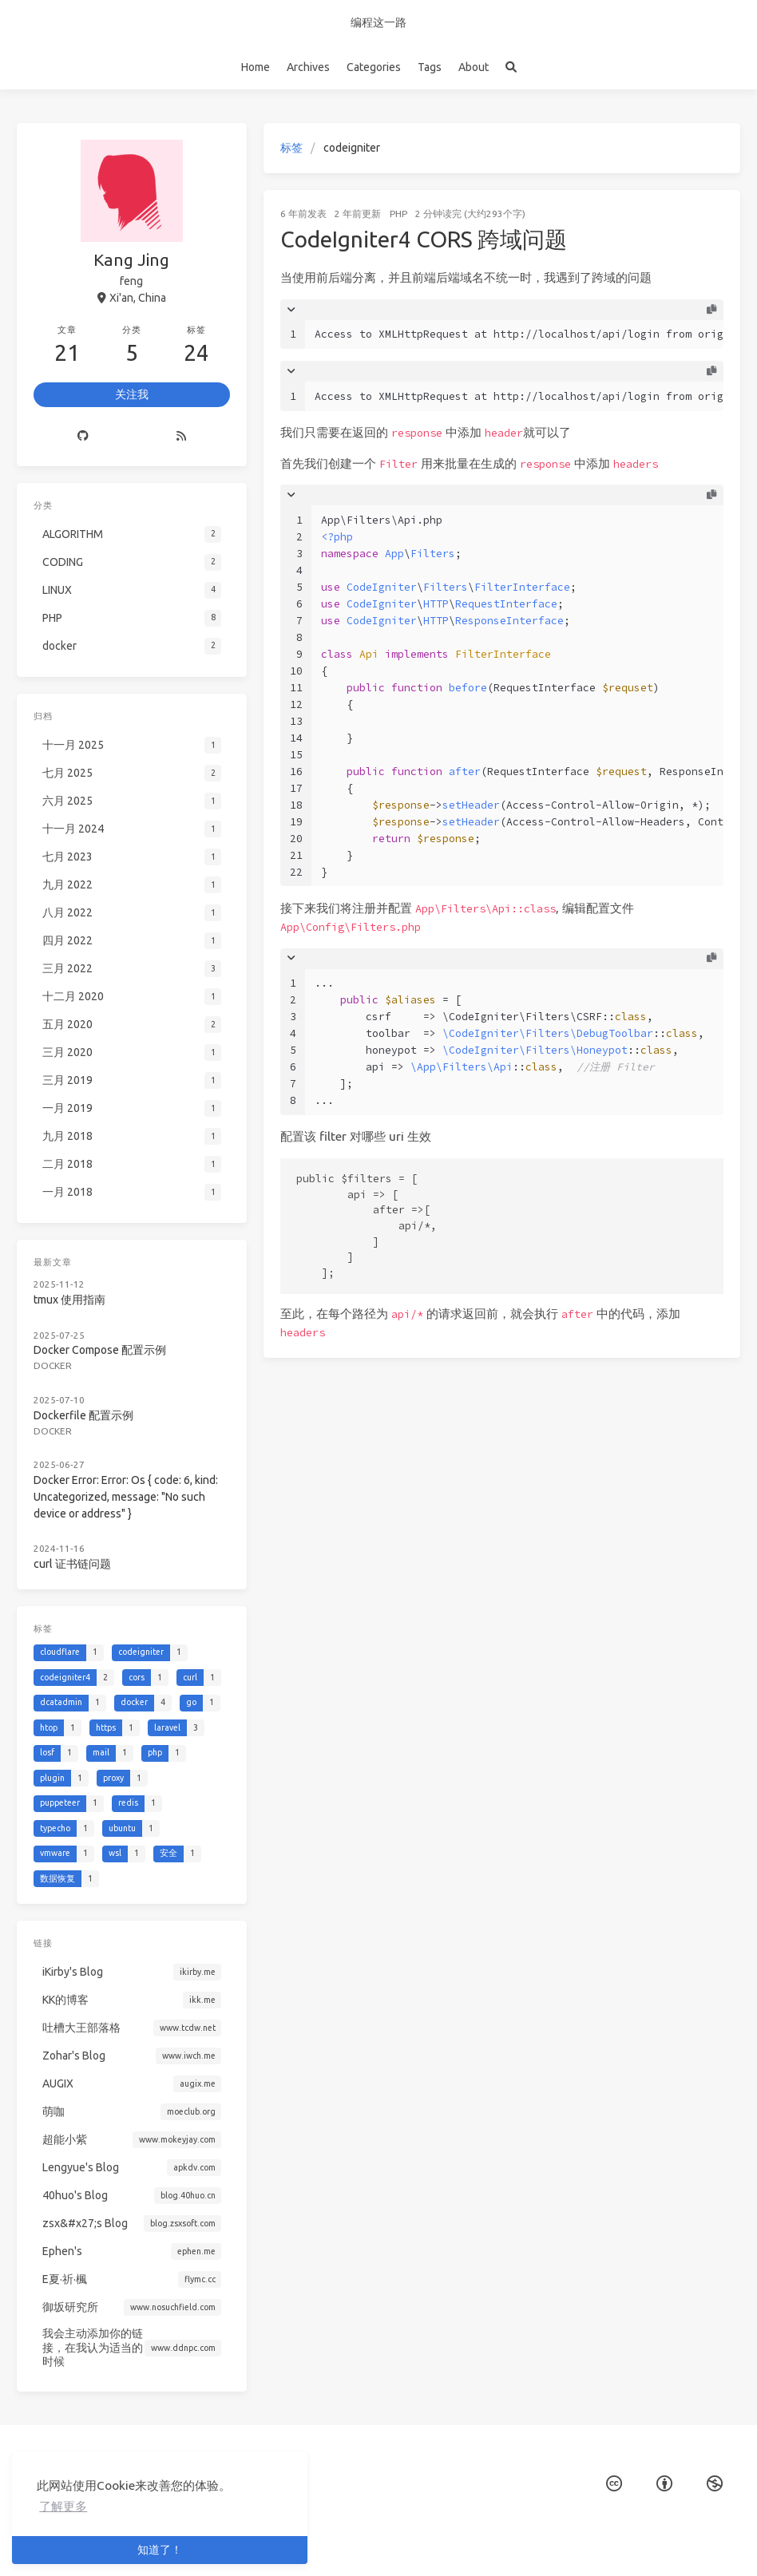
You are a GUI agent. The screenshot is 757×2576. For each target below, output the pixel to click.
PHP (398, 213)
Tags (430, 67)
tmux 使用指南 (69, 1299)
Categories (374, 67)
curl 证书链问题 (72, 1563)
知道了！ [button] (159, 2549)
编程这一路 (378, 22)
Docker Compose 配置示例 (100, 1349)
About (473, 67)
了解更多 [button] (63, 2506)
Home (255, 67)
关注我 (132, 394)
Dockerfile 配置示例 (83, 1415)
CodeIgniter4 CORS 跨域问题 (423, 239)
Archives (308, 67)
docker (53, 1365)
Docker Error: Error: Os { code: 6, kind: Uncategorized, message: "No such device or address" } (126, 1497)
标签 (291, 147)
